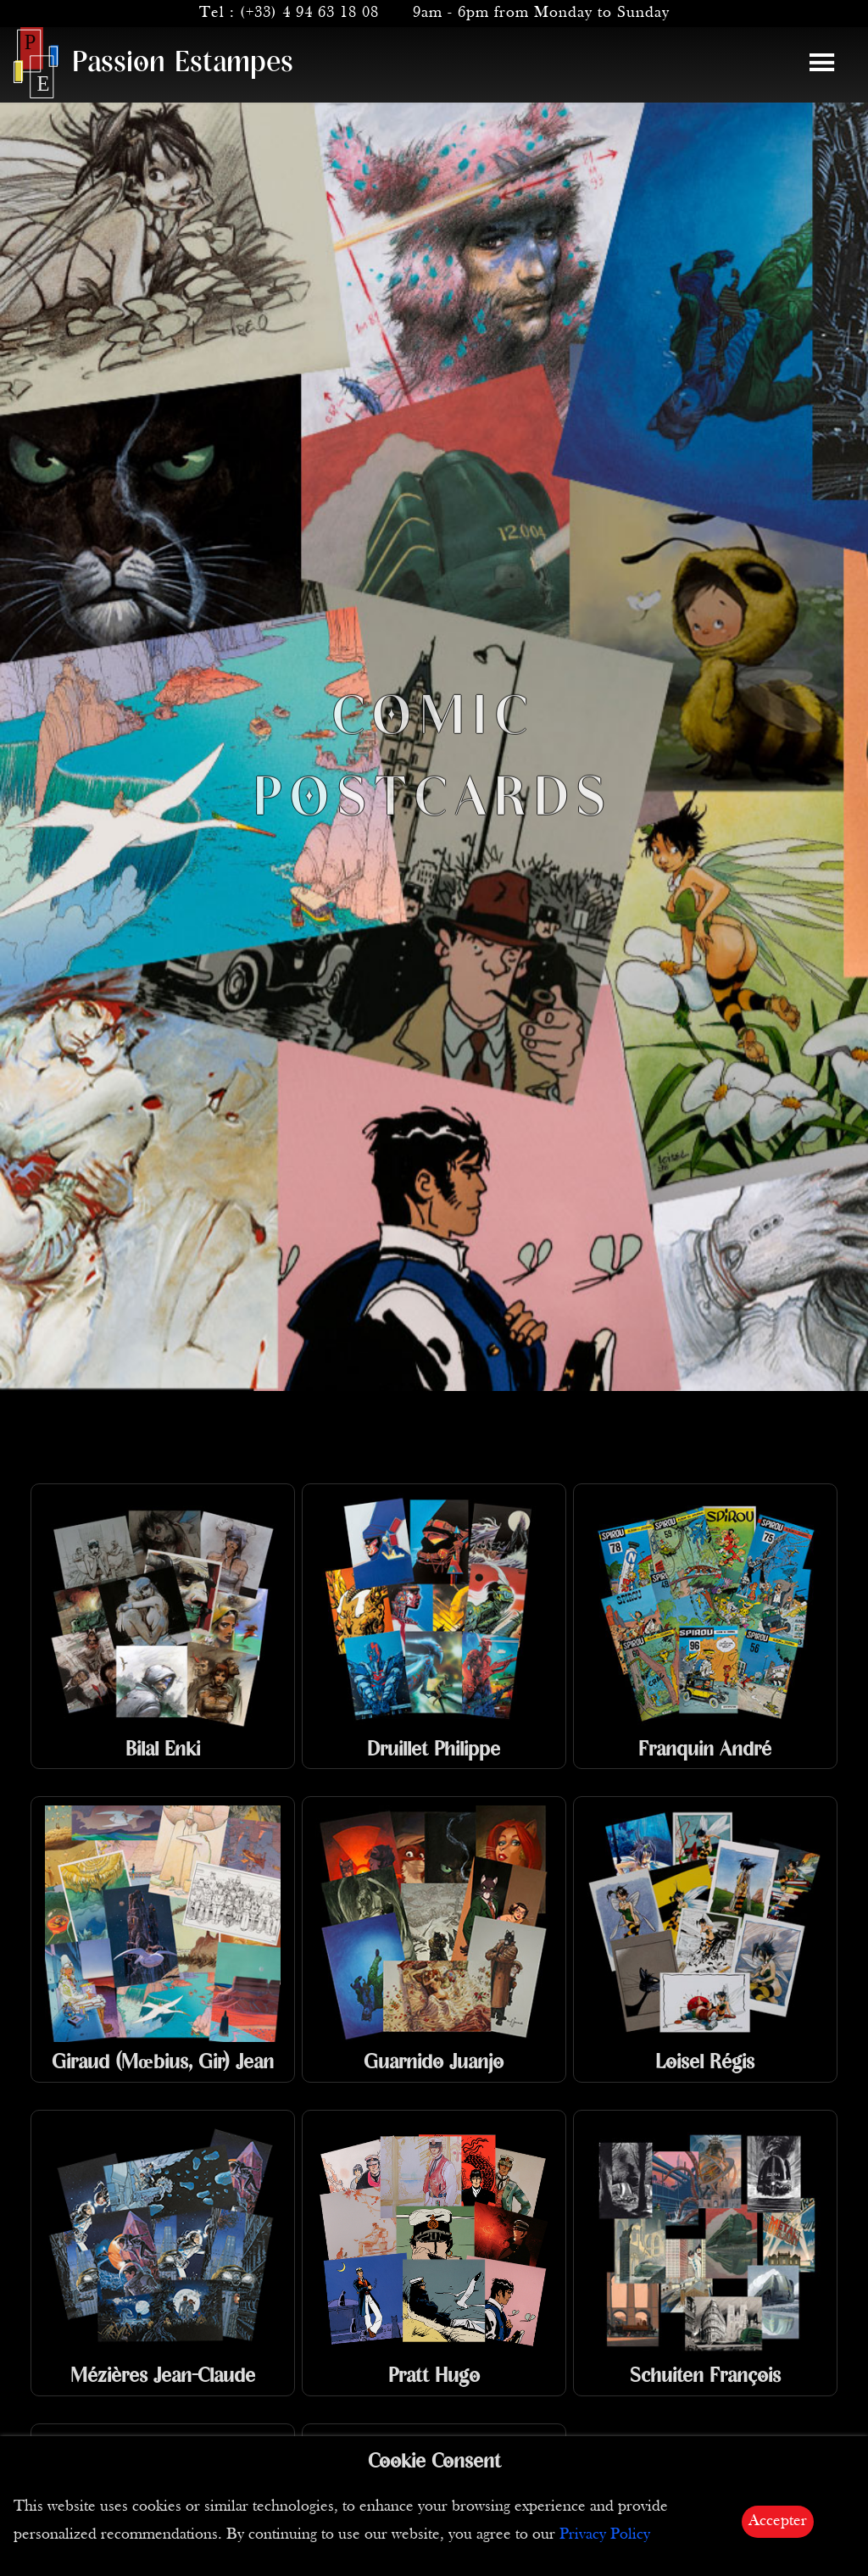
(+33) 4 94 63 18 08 (309, 13)
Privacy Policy (604, 2535)
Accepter (777, 2521)
